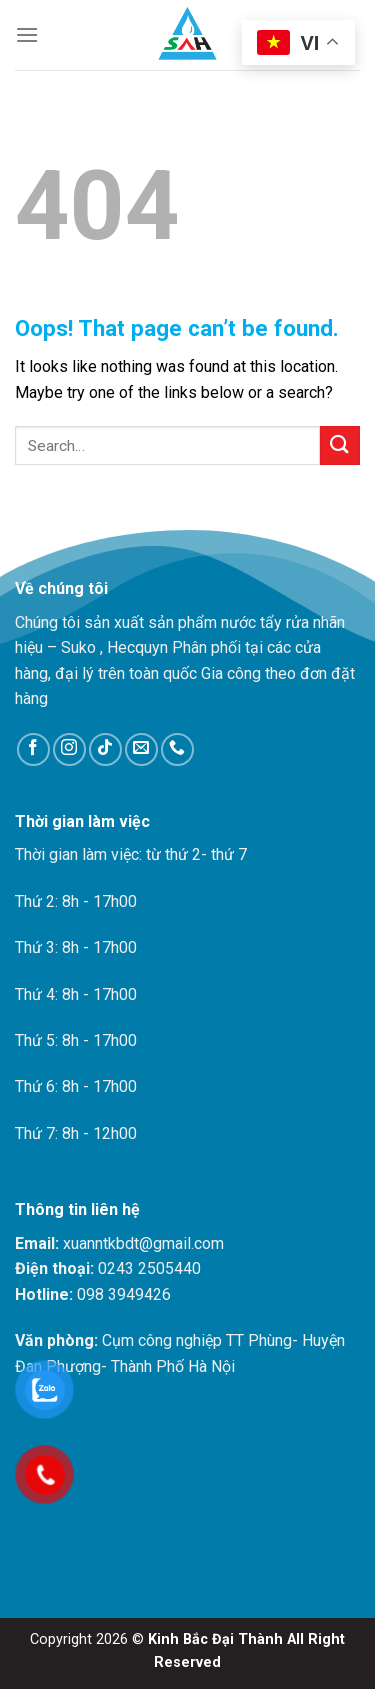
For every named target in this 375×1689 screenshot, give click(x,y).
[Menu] (27, 34)
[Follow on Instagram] (69, 749)
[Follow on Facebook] (33, 749)
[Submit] (340, 445)
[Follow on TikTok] (105, 749)
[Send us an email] (141, 749)
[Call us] (177, 749)
